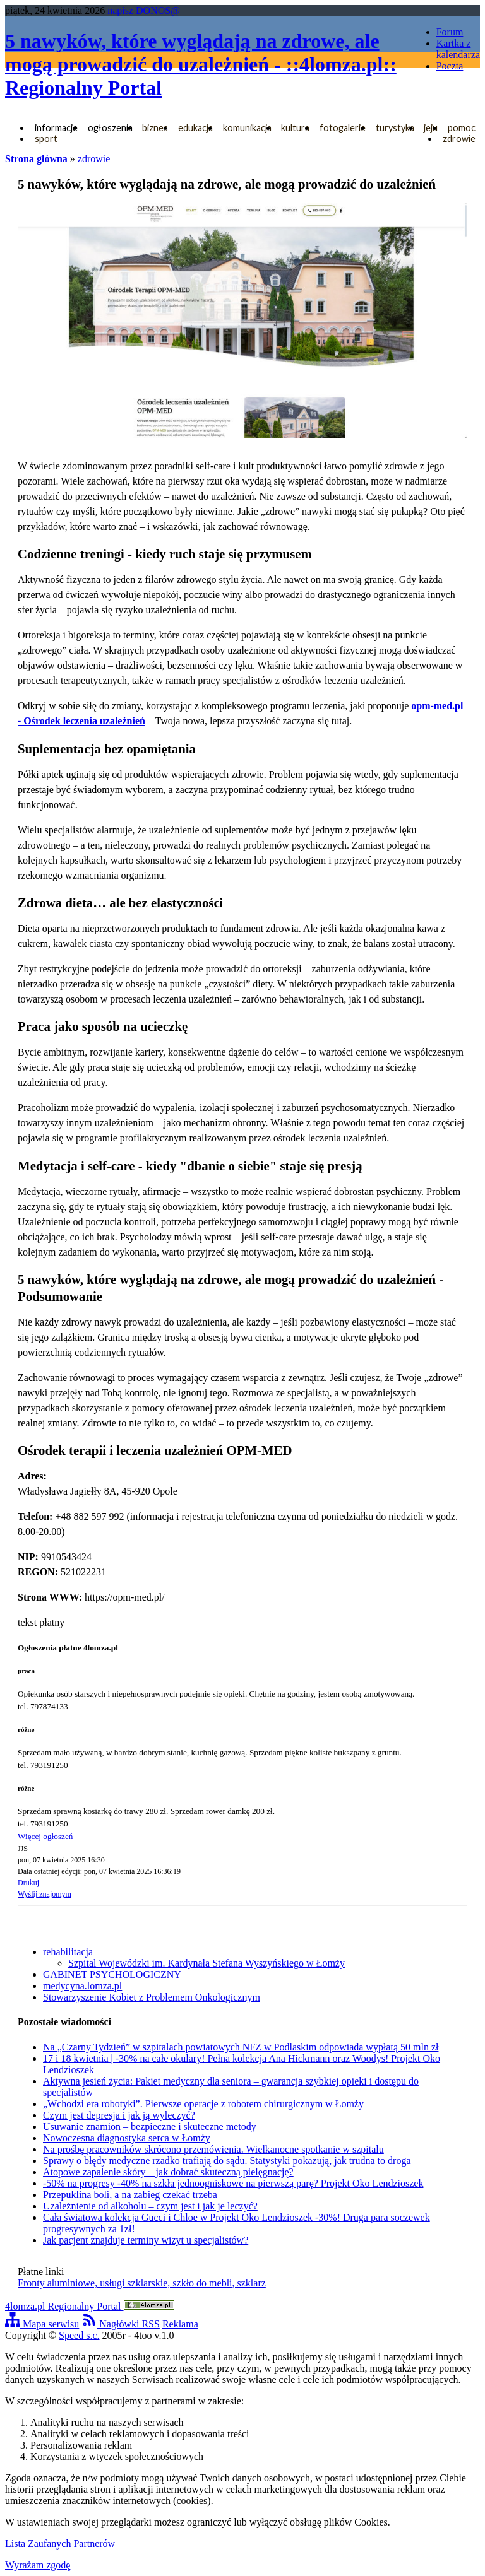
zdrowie (459, 138)
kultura (295, 127)
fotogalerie (343, 127)
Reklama (180, 2324)
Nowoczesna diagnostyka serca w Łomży (126, 2137)
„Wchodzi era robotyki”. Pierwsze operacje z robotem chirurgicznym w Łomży (203, 2103)
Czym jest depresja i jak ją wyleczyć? (119, 2115)
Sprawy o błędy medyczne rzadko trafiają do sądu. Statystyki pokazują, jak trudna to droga (227, 2160)
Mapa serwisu (42, 2324)
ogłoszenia (110, 127)
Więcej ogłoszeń (45, 1836)
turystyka (395, 127)
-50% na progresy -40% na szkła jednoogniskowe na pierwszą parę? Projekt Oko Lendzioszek (233, 2183)
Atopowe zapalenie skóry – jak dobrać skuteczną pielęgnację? (168, 2172)
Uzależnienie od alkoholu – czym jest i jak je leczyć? (150, 2206)
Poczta (450, 66)
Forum (450, 31)
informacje (56, 127)
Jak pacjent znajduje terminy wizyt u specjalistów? (145, 2240)
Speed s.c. (79, 2335)
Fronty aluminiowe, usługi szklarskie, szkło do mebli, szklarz (142, 2283)
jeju (431, 127)
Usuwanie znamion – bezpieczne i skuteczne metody (149, 2126)
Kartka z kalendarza (458, 49)
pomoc (462, 127)
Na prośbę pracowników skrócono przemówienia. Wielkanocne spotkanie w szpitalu (213, 2149)
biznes (155, 127)
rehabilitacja (68, 1951)
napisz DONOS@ (143, 10)
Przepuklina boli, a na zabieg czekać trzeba (130, 2194)
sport (46, 138)
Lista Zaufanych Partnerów (60, 2543)
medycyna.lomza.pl (82, 1985)
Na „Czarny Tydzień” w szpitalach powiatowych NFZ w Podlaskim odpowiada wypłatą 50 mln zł (240, 2047)
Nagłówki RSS (120, 2324)
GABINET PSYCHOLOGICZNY (112, 1974)
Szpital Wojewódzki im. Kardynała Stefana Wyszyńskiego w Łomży (206, 1963)
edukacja (195, 127)
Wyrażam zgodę (37, 2565)
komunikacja (247, 127)
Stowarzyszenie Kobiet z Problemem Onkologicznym (151, 1997)
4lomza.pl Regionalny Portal (89, 2306)
